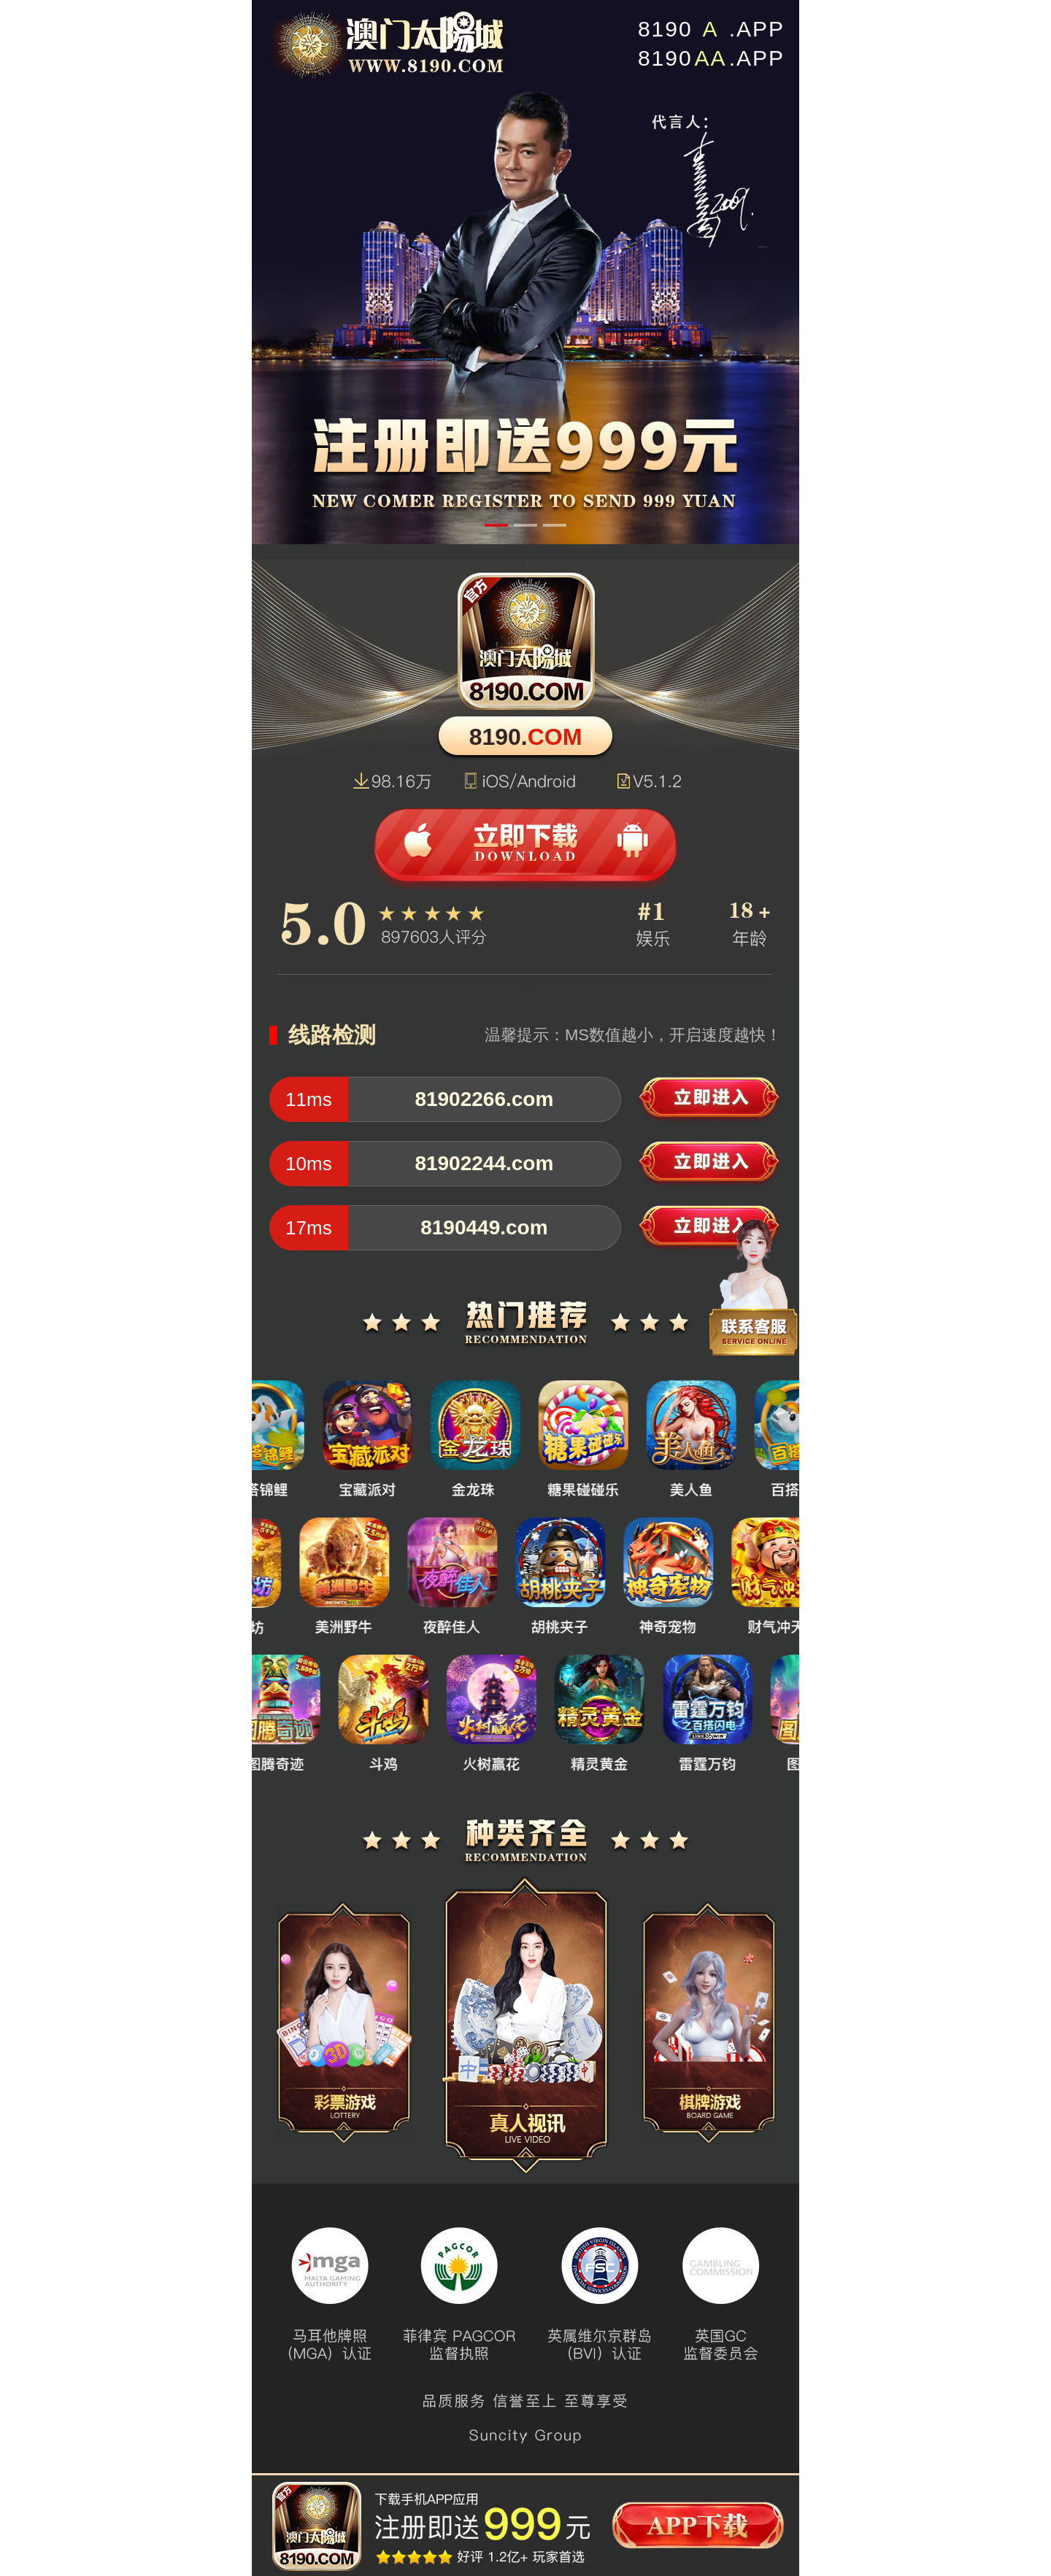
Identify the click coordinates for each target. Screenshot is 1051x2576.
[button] (496, 525)
